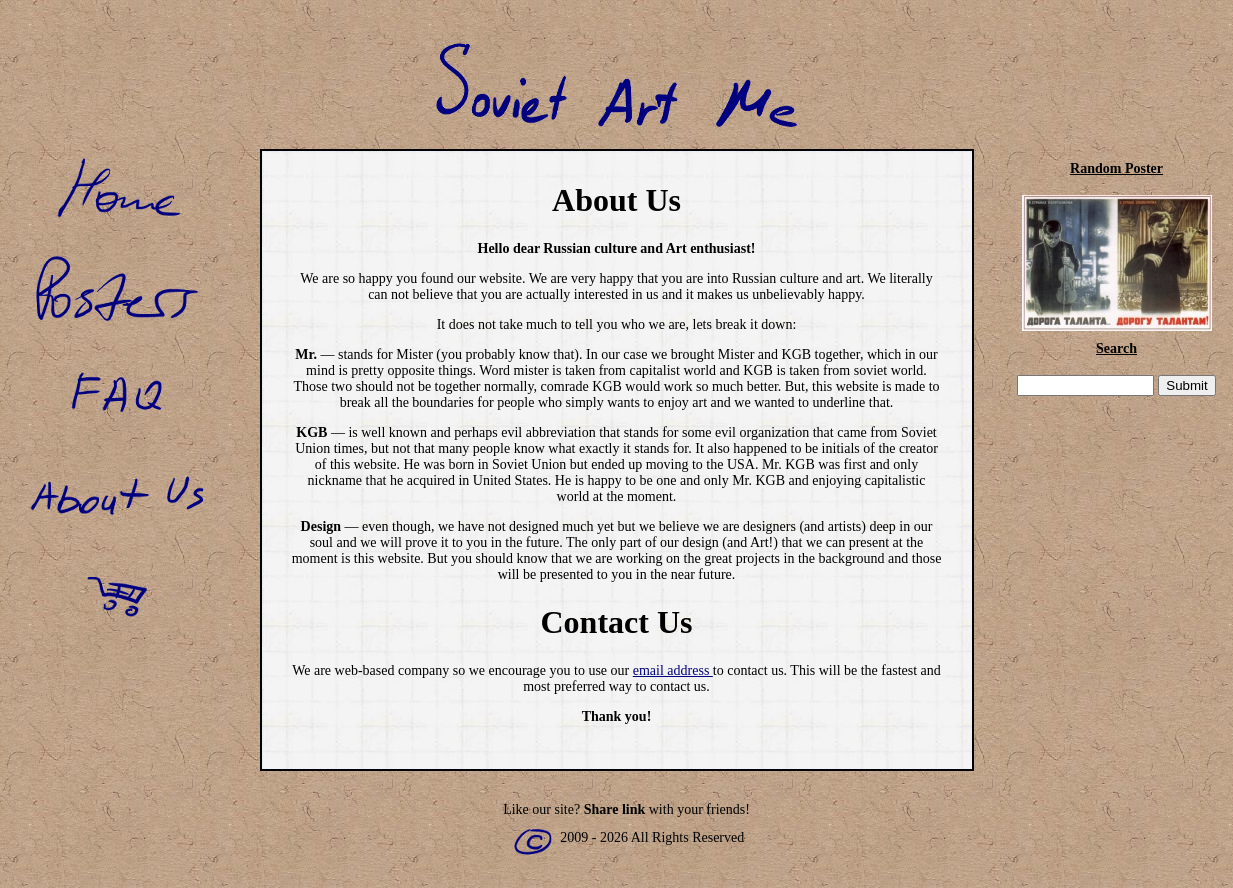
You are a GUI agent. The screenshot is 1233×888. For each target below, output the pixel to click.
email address (673, 670)
